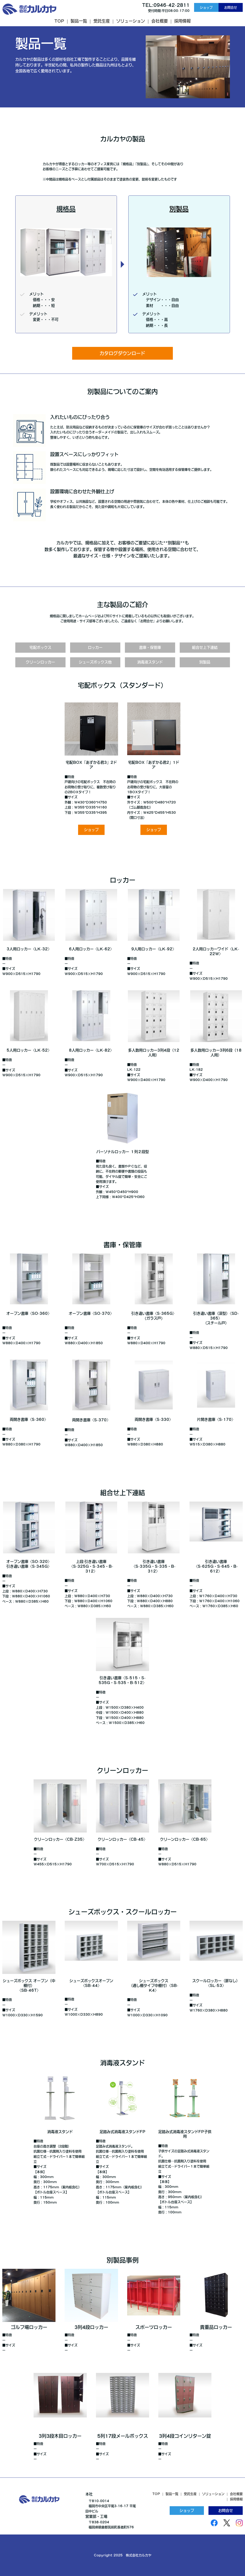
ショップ (206, 7)
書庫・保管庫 (150, 647)
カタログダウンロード (122, 353)
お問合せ (230, 7)
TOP (59, 21)
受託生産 (101, 21)
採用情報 (182, 21)
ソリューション (130, 21)
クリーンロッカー (40, 662)
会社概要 (159, 21)
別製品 (179, 209)
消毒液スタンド (150, 662)
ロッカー (95, 647)
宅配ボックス (40, 647)
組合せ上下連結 (205, 647)
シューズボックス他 (95, 662)
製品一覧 (79, 21)
